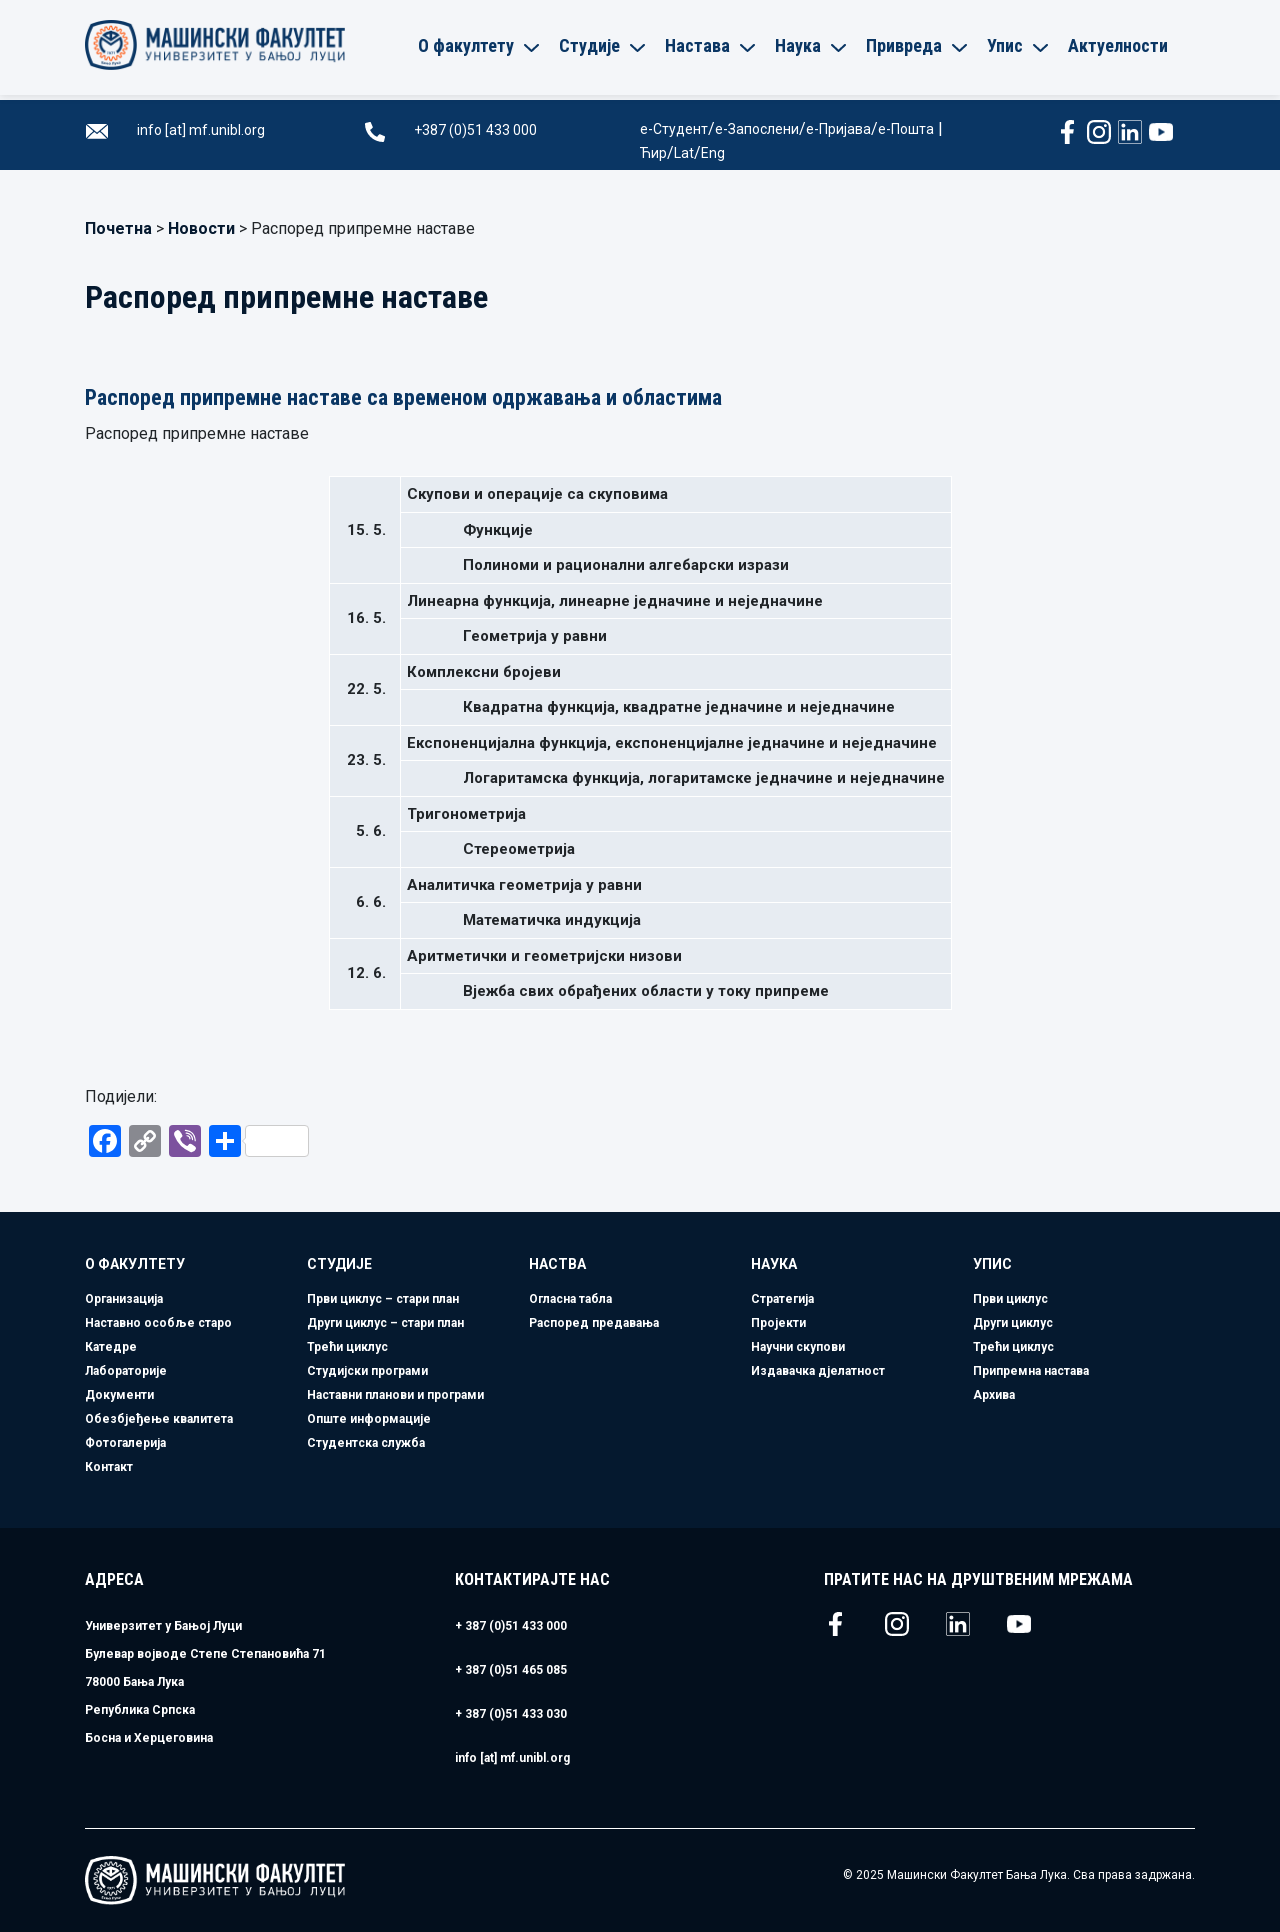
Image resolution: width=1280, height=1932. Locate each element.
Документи (119, 1395)
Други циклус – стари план (385, 1323)
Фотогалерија (125, 1443)
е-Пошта (906, 129)
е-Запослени (757, 129)
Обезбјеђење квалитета (159, 1419)
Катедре (111, 1347)
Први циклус (1010, 1299)
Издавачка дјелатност (818, 1371)
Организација (124, 1299)
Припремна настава (1031, 1371)
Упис (992, 1264)
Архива (994, 1395)
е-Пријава (838, 129)
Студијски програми (367, 1371)
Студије (339, 1264)
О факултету (135, 1264)
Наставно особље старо (158, 1323)
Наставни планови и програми (395, 1395)
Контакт (109, 1467)
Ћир (653, 153)
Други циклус (1013, 1323)
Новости (201, 228)
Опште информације (369, 1419)
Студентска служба (366, 1443)
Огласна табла (570, 1299)
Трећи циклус (347, 1347)
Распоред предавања (594, 1323)
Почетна (118, 228)
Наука (774, 1264)
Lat (684, 153)
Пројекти (778, 1323)
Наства (557, 1264)
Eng (713, 153)
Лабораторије (126, 1371)
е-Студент (674, 129)
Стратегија (782, 1299)
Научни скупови (798, 1347)
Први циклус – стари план (383, 1299)
